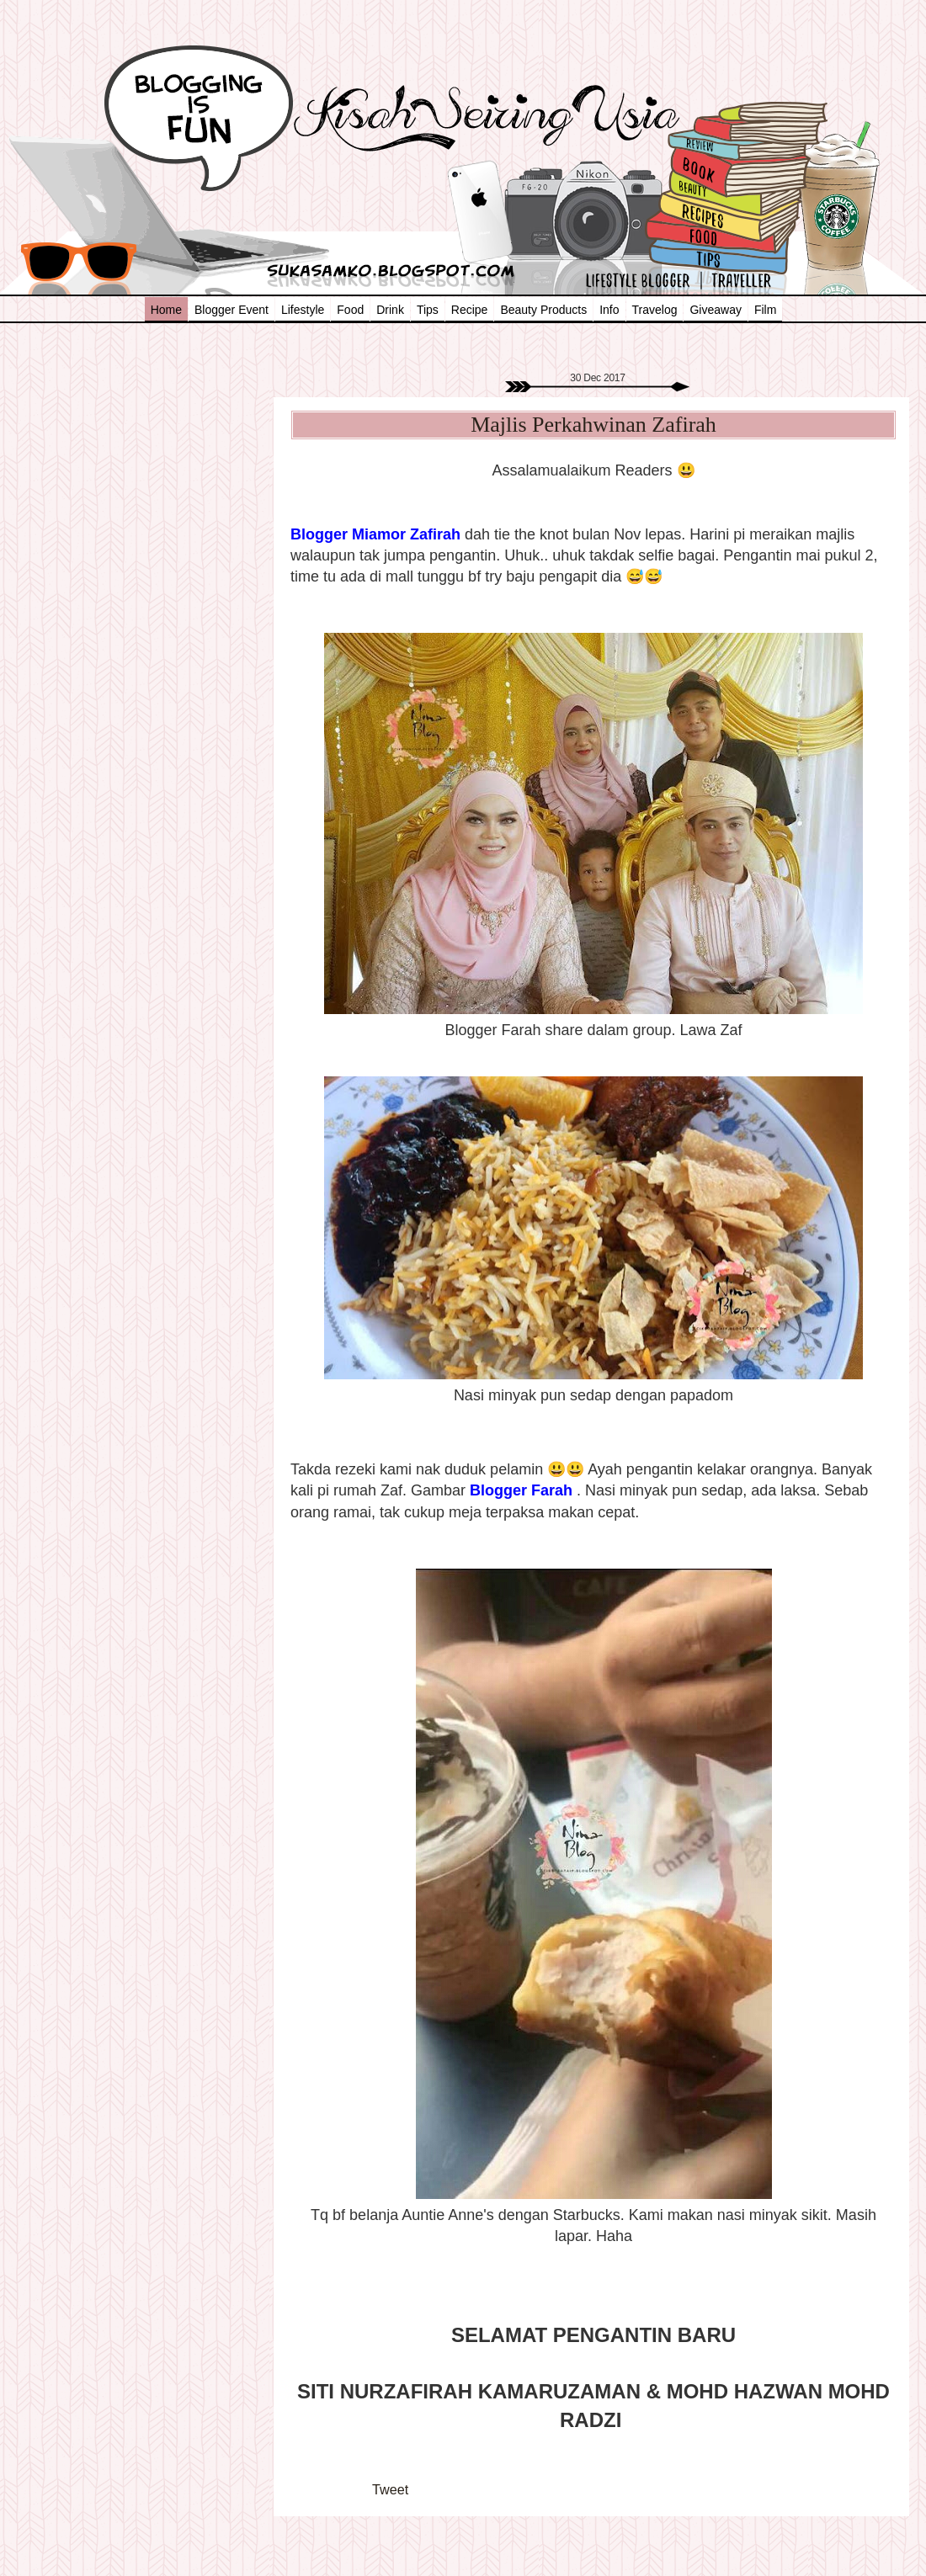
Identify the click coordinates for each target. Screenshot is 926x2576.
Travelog (655, 309)
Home (166, 309)
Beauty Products (543, 309)
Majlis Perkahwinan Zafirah (593, 424)
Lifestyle (302, 309)
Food (350, 309)
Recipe (469, 309)
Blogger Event (231, 309)
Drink (390, 309)
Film (765, 309)
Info (609, 309)
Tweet (390, 2489)
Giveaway (715, 309)
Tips (428, 309)
